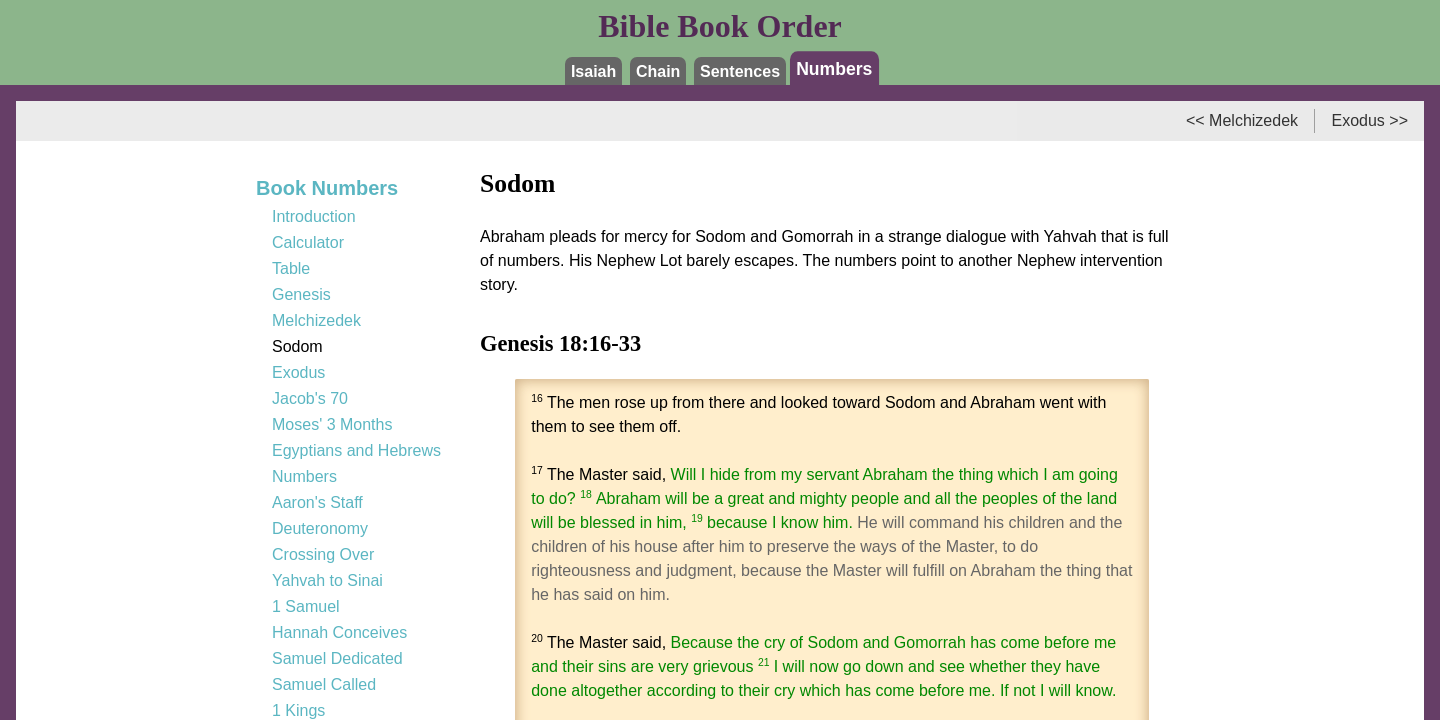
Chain (658, 71)
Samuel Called (324, 684)
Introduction (314, 216)
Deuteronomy (320, 528)
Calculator (308, 242)
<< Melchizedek (1242, 120)
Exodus (298, 372)
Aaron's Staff (317, 502)
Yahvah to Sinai (327, 580)
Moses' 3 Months (332, 424)
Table (291, 268)
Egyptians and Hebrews (356, 450)
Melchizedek (316, 320)
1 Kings (298, 710)
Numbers (834, 68)
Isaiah (593, 71)
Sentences (740, 71)
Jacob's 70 (310, 398)
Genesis (301, 294)
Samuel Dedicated (337, 658)
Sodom (297, 346)
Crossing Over (323, 554)
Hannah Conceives (339, 632)
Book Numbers (327, 188)
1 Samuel (306, 606)
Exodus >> (1370, 120)
